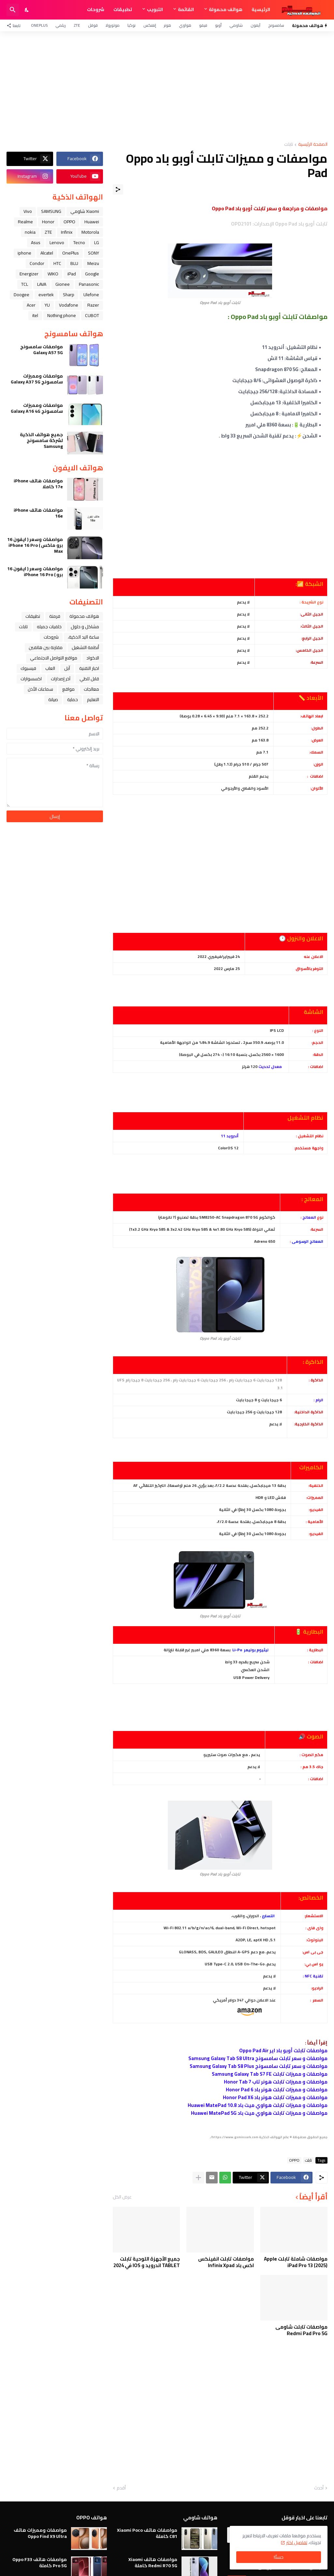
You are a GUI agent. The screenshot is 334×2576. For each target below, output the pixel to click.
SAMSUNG (51, 211)
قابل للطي (89, 678)
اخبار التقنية (89, 668)
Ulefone (91, 294)
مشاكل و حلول (85, 626)
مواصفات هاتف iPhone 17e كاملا (38, 484)
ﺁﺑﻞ (67, 668)
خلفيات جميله (49, 626)
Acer (31, 305)
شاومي (236, 25)
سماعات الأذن (40, 689)
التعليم (93, 699)
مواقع (68, 689)
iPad (71, 274)
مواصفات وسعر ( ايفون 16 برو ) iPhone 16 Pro (35, 571)
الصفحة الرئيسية (312, 144)
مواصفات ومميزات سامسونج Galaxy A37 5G (37, 379)
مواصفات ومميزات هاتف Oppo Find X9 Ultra (40, 2533)
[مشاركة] (118, 189)
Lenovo (57, 242)
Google (92, 274)
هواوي (185, 25)
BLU (74, 263)
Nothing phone (61, 315)
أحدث (319, 2488)
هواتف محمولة (225, 9)
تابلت (288, 144)
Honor (48, 221)
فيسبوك (28, 668)
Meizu (93, 263)
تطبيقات (122, 9)
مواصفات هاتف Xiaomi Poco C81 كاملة (147, 2533)
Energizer (29, 274)
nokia (30, 232)
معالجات (91, 689)
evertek (46, 294)
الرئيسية (261, 9)
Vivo (27, 211)
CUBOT (92, 315)
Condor (37, 263)
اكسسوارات (31, 678)
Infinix (66, 232)
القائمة (186, 9)
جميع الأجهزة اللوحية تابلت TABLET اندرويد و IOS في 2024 (146, 2262)
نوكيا (131, 25)
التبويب (155, 9)
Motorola (90, 232)
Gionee (62, 284)
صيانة (53, 699)
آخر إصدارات (60, 678)
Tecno (79, 242)
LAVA (41, 284)
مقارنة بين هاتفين (46, 647)
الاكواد (92, 658)
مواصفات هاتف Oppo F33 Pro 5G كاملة (39, 2562)
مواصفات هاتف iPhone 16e (38, 513)
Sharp (68, 294)
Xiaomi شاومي (84, 211)
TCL (24, 284)
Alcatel (46, 253)
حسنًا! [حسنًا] (278, 2557)
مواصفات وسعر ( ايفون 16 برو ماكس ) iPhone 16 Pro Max (35, 545)
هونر (167, 25)
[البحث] (13, 10)
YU (47, 305)
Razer (93, 305)
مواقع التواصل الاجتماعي (53, 658)
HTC (57, 263)
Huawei (91, 221)
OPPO (294, 2160)
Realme (25, 221)
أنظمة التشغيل (85, 647)
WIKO (53, 274)
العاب (50, 668)
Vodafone (68, 305)
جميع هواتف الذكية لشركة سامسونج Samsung (41, 441)
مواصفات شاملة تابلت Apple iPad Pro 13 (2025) (295, 2262)
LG (96, 242)
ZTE (77, 25)
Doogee (21, 294)
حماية (72, 699)
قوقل (93, 25)
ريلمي (60, 25)
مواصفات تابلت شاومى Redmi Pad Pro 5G (301, 2330)
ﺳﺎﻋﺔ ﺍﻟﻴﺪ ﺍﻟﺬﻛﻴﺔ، (83, 637)
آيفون (255, 25)
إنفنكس (149, 25)
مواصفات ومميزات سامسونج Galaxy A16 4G (37, 408)
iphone (24, 253)
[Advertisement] (167, 86)
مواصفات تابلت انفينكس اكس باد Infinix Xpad (226, 2262)
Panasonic (89, 284)
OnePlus (39, 25)
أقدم (121, 2488)
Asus (35, 242)
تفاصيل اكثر (296, 2542)
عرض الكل (122, 2197)
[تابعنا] (15, 25)
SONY (93, 253)
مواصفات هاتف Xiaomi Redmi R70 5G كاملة (152, 2562)
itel (35, 315)
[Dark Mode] (27, 9)
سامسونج (276, 25)
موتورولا (113, 25)
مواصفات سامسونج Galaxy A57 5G (41, 349)
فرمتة (54, 616)
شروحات (95, 9)
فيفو (203, 25)
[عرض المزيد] (198, 2177)
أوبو (218, 25)
